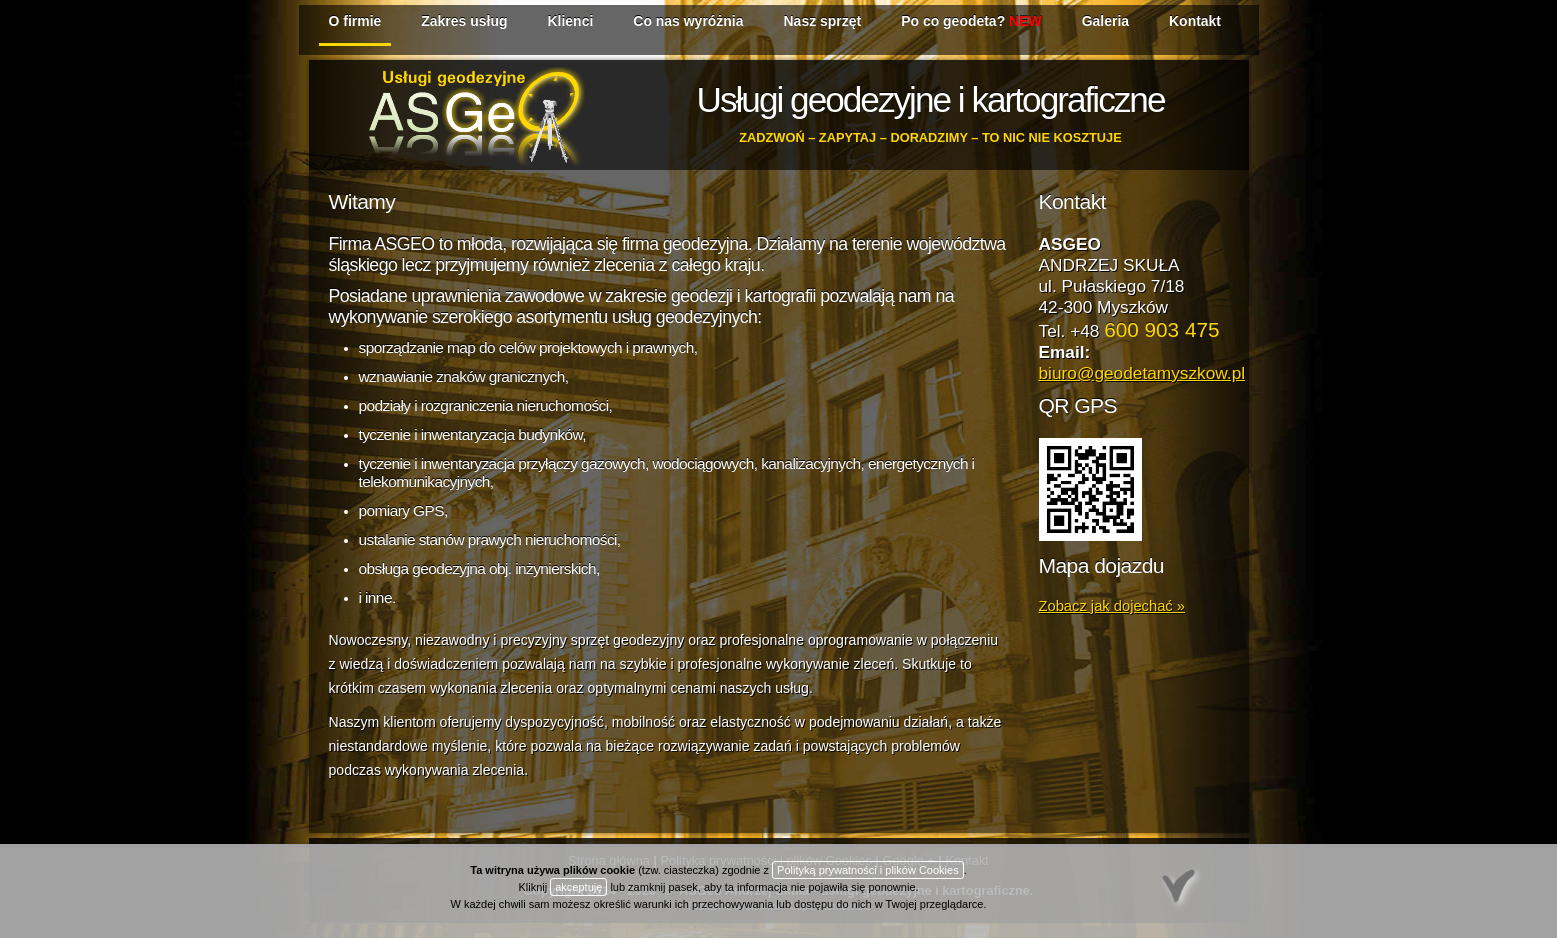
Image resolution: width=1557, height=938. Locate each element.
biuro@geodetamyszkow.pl (1142, 373)
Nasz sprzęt (823, 21)
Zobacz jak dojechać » (1112, 606)
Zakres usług (464, 21)
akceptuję (578, 887)
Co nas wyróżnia (688, 21)
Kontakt (1195, 21)
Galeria (1105, 21)
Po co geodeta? (971, 21)
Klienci (570, 21)
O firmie (355, 21)
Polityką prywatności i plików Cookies (868, 870)
